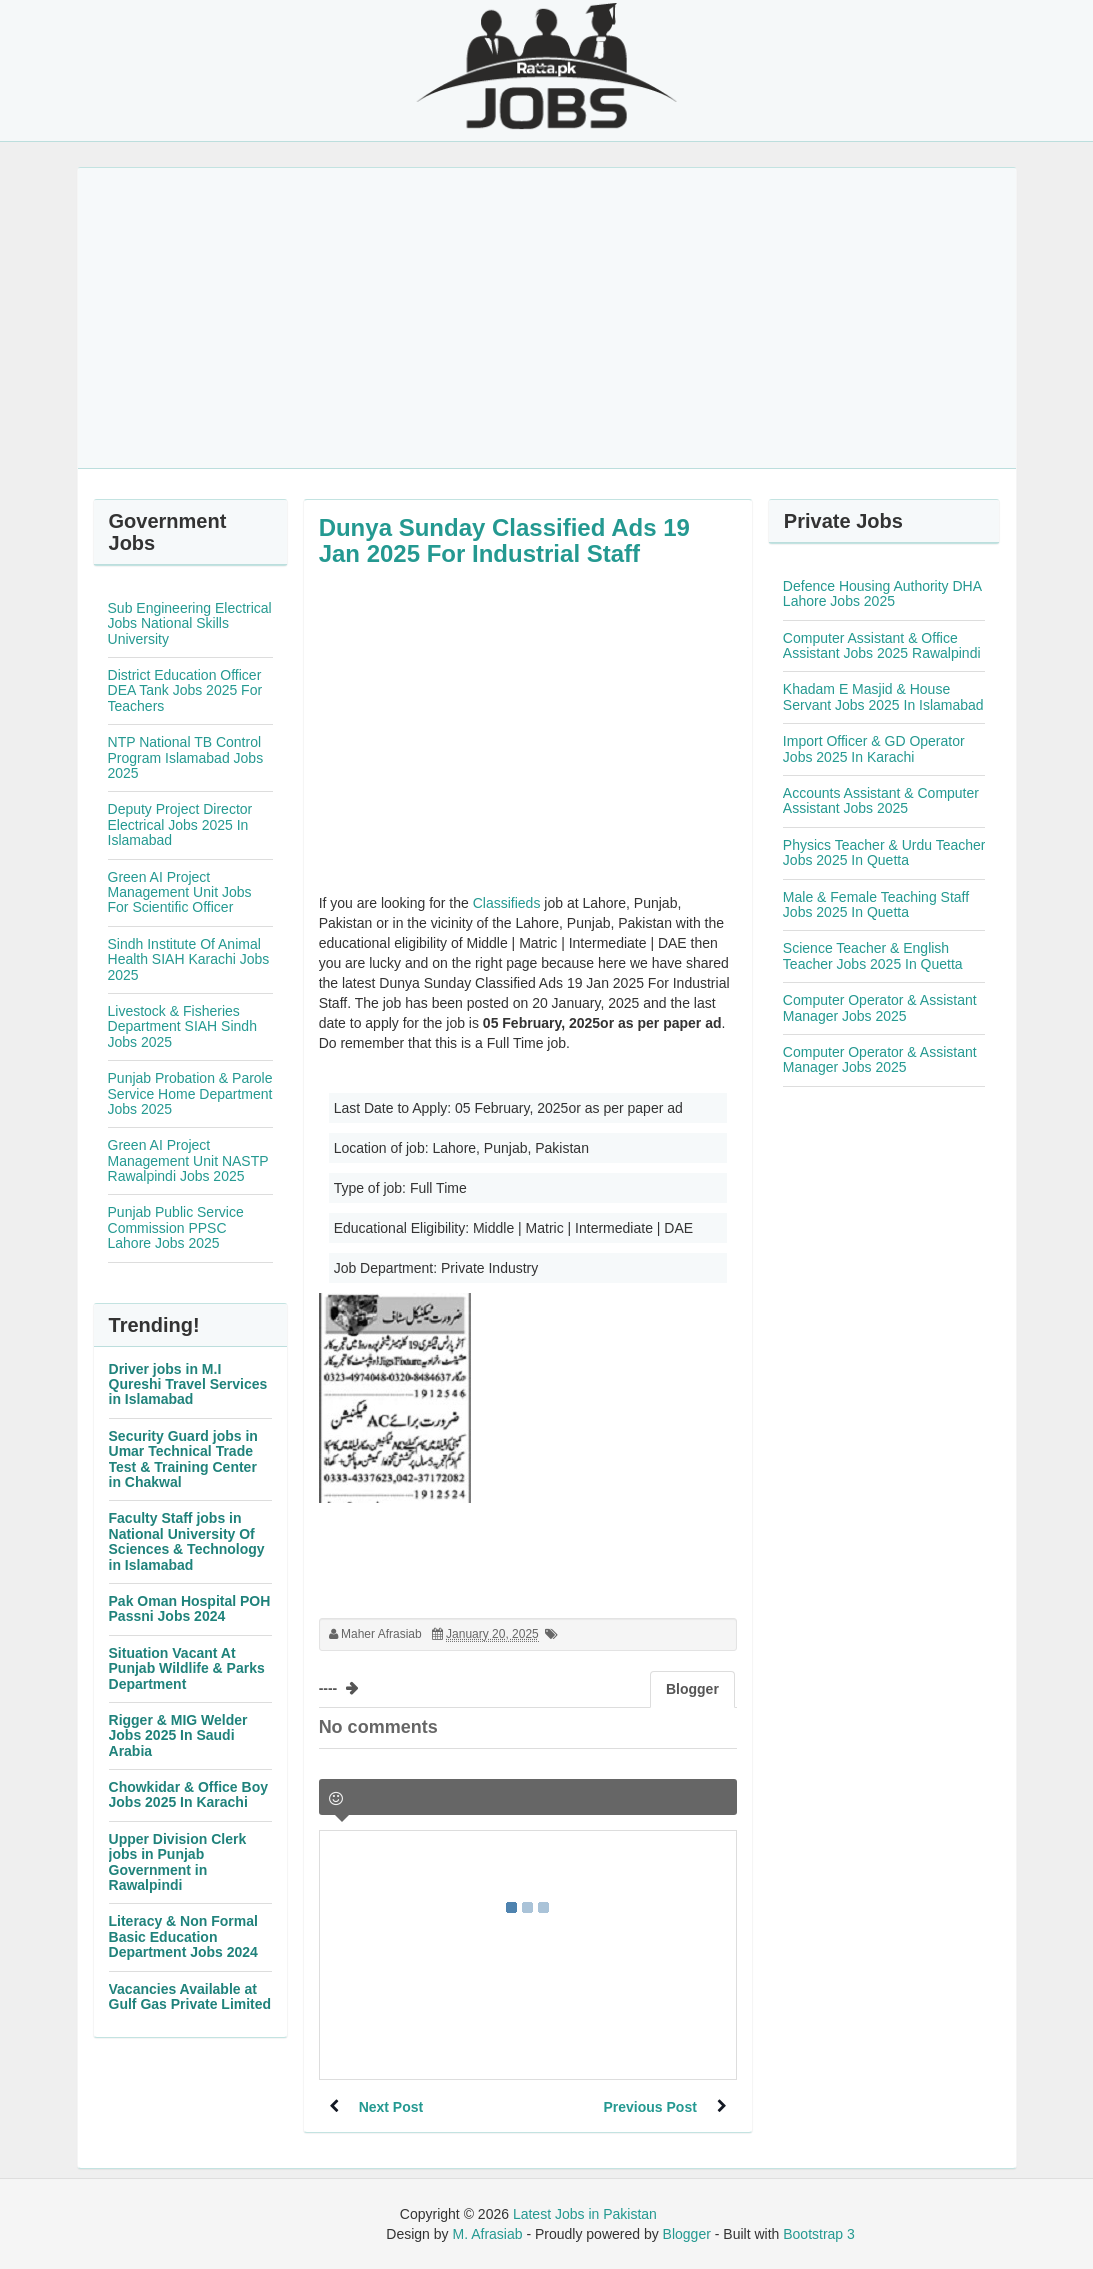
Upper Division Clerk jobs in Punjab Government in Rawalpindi (178, 1862)
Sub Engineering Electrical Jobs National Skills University (190, 623)
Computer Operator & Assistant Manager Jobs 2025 (880, 1007)
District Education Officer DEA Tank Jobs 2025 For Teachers (185, 690)
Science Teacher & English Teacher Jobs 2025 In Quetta (873, 955)
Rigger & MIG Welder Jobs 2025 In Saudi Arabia (178, 1735)
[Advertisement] (547, 318)
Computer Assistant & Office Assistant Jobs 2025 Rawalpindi (882, 645)
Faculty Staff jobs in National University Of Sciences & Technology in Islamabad (187, 1541)
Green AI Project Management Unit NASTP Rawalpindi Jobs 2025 (188, 1160)
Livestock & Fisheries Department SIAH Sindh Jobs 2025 (182, 1026)
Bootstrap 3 (819, 2234)
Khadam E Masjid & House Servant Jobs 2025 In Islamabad (883, 696)
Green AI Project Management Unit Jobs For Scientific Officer (180, 892)
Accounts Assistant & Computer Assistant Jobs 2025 (881, 800)
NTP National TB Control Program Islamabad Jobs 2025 (186, 757)
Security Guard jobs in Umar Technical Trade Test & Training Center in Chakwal (183, 1459)
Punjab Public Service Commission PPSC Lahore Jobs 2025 (176, 1227)
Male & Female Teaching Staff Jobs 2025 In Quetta (876, 904)
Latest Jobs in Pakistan (585, 2214)
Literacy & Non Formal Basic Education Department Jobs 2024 (183, 1936)
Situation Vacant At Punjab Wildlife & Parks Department (187, 1668)
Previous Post (649, 2107)
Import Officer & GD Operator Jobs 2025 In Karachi (874, 748)
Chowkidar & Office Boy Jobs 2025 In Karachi (188, 1794)
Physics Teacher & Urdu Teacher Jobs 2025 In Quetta (884, 852)
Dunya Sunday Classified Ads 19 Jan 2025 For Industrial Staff (504, 540)
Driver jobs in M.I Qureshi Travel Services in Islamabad (188, 1384)
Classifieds (507, 903)
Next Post (391, 2107)
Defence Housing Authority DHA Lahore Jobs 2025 (882, 593)
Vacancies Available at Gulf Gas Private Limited (190, 1996)
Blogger (687, 2234)
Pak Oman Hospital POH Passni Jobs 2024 (190, 1608)
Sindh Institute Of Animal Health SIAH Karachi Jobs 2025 (189, 959)
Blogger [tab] (692, 1689)
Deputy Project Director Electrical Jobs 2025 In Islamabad (180, 824)
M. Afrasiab (487, 2234)
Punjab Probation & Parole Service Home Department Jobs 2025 (190, 1093)
